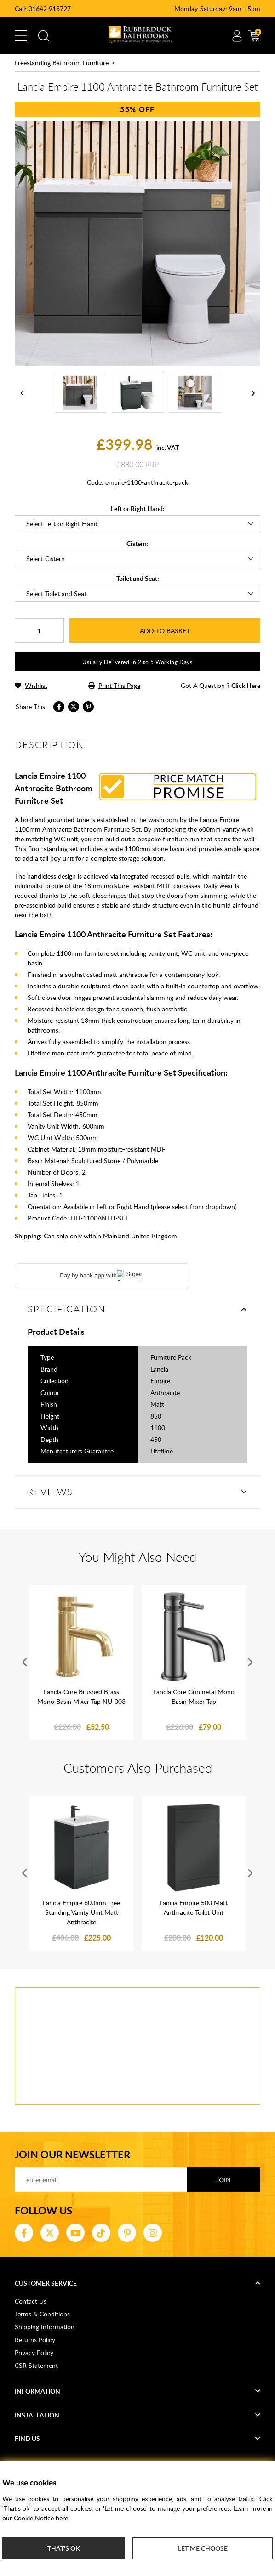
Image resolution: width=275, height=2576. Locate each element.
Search (44, 36)
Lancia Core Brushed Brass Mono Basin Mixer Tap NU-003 (81, 1696)
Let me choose (203, 2548)
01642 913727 (50, 8)
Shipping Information (44, 2326)
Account (237, 36)
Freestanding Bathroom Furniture (62, 62)
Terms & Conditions (42, 2313)
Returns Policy (35, 2339)
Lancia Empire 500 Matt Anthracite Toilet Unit (194, 1907)
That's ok (63, 2548)
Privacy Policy (34, 2352)
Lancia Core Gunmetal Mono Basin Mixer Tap (194, 1696)
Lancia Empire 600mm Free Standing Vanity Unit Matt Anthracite (81, 1912)
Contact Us (30, 2301)
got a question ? (220, 685)
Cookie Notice (34, 2518)
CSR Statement (36, 2365)
